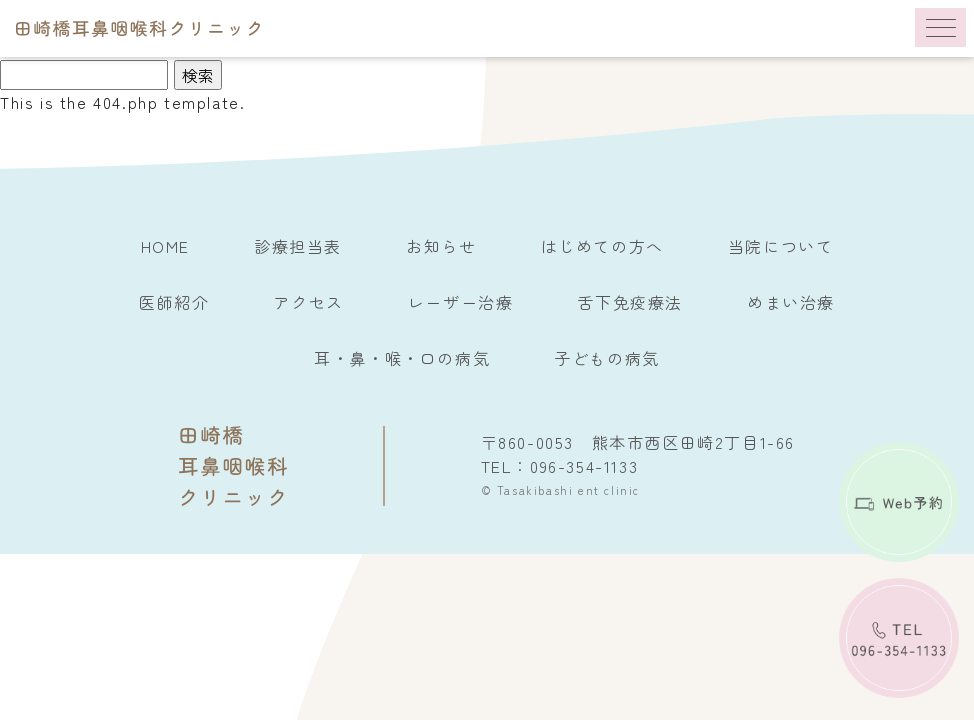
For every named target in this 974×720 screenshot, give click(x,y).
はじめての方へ (602, 246)
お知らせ (441, 246)
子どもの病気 (607, 358)
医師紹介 (174, 302)
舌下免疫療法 (630, 302)
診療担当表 (298, 246)
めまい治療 (791, 302)
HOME (165, 246)
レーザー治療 (461, 302)
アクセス (308, 302)
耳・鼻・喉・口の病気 (402, 358)
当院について (781, 246)
